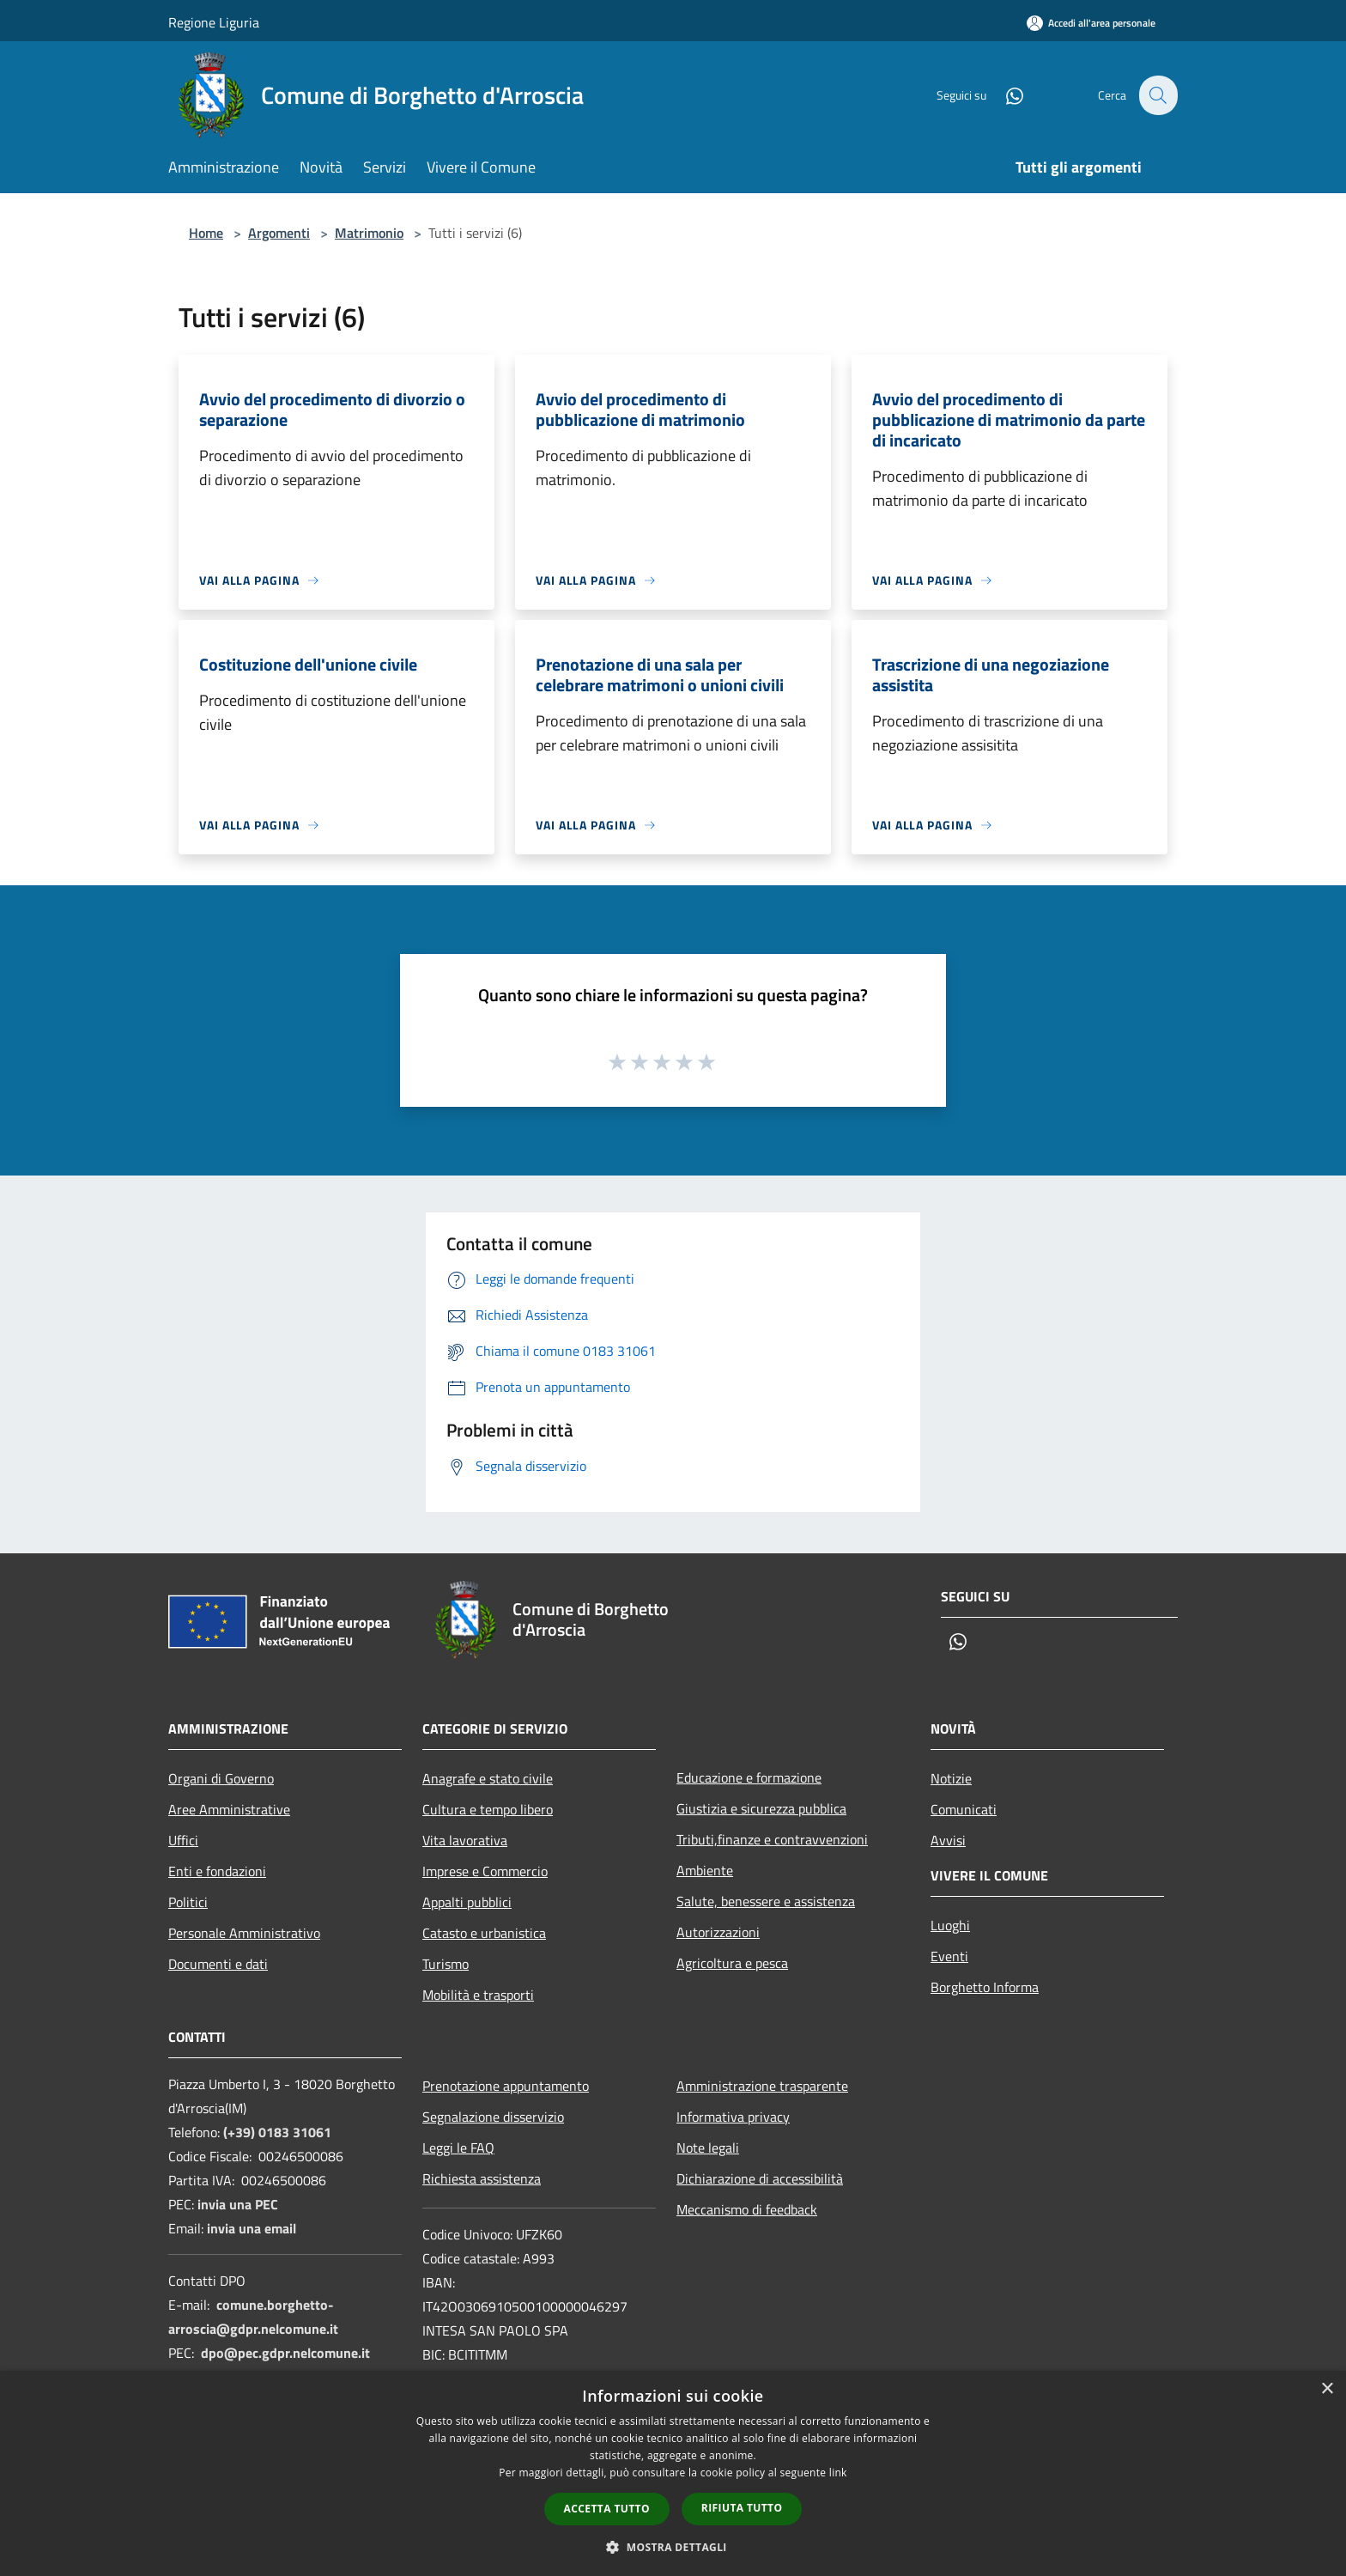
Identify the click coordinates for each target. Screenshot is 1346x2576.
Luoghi (950, 1925)
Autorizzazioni (718, 1932)
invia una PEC (237, 2204)
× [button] (1326, 2389)
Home (206, 232)
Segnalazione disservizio (493, 2116)
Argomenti (279, 232)
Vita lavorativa (464, 1840)
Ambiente (704, 1870)
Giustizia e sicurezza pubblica (761, 1808)
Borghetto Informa (985, 1987)
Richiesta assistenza (481, 2178)
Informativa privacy (733, 2116)
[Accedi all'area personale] (1091, 23)
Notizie (951, 1778)
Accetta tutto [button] (607, 2508)
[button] (673, 2546)
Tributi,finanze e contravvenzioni (772, 1839)
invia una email (251, 2228)
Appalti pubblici (467, 1902)
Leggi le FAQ (458, 2147)
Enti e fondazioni (217, 1871)
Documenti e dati (218, 1963)
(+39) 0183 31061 (277, 2132)
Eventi (949, 1956)
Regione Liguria (213, 22)
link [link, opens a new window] (838, 2472)
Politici (188, 1902)
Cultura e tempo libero (487, 1809)
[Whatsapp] (1004, 94)
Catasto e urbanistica (484, 1933)
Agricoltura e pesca (732, 1963)
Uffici (183, 1840)
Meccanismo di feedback (746, 2209)
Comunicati (964, 1809)
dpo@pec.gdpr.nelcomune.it (285, 2352)
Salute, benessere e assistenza (765, 1901)
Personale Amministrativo (244, 1933)
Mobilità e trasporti (478, 1994)
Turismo (445, 1963)
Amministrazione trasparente (762, 2085)
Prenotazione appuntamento (505, 2085)
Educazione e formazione (749, 1777)
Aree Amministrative (229, 1809)
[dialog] (673, 2473)
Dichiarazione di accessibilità (759, 2178)
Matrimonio (369, 232)
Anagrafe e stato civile (487, 1778)
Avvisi (948, 1840)
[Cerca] (1157, 95)
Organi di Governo (221, 1778)
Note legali (707, 2147)
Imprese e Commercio (485, 1871)
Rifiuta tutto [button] (742, 2507)
